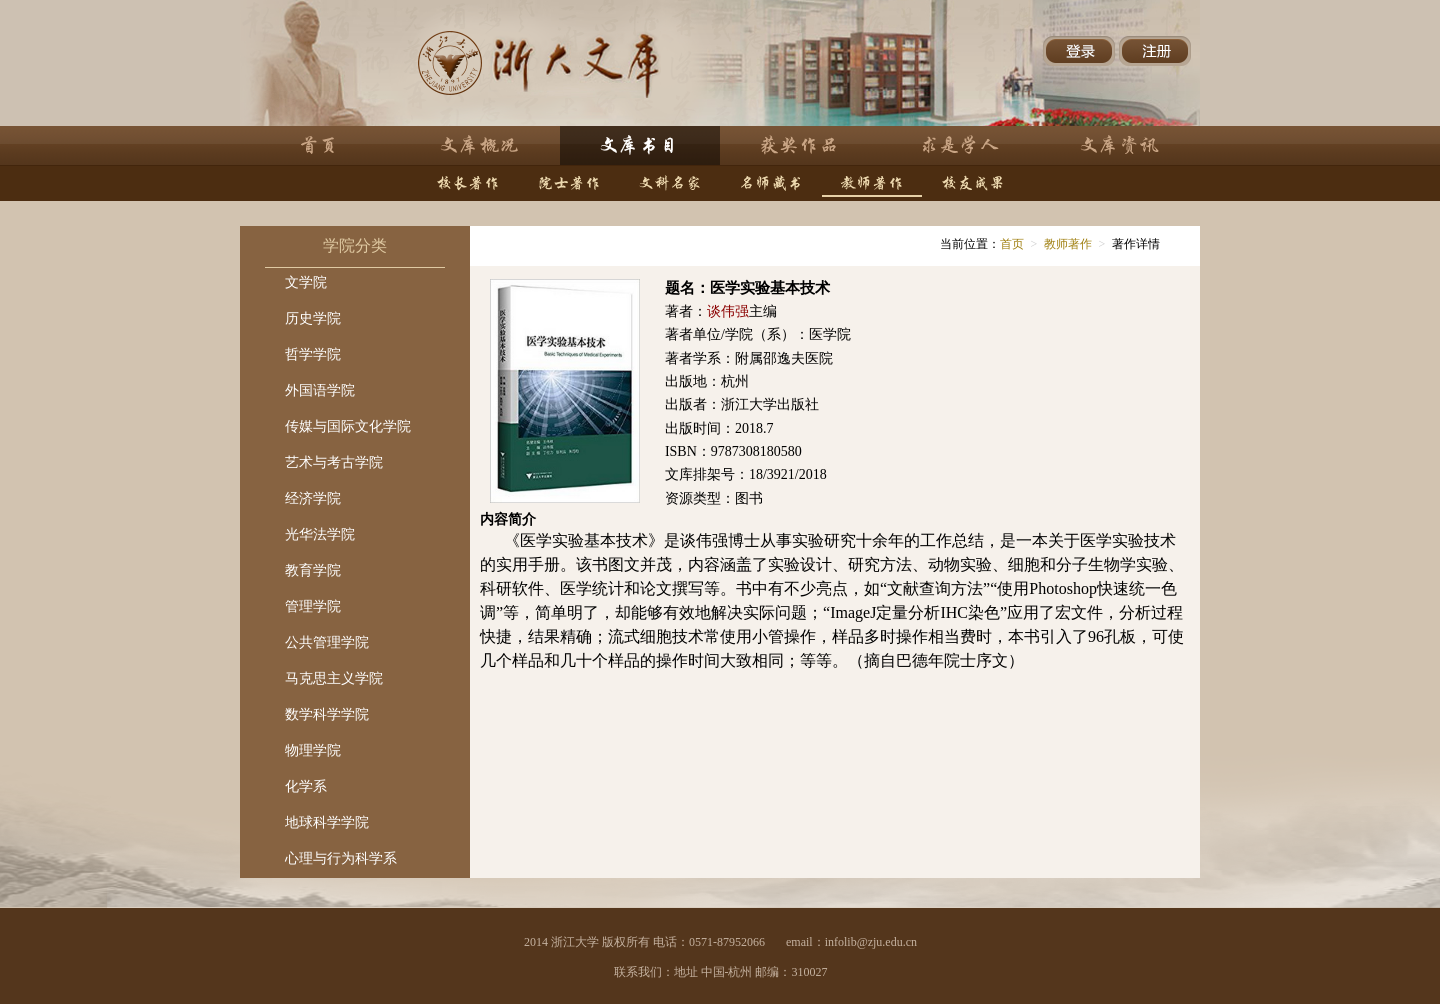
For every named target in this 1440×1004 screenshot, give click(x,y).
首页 (1012, 244)
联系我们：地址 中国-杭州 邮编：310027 (721, 972)
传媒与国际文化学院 (348, 426)
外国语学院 (320, 390)
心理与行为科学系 (341, 858)
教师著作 (1068, 244)
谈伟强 (728, 311)
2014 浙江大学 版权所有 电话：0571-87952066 (644, 942)
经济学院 (313, 498)
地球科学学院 (327, 822)
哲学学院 (313, 354)
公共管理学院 (327, 642)
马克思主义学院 (334, 678)
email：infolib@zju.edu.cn (851, 942)
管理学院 (313, 606)
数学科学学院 (327, 714)
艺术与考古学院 (334, 462)
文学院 (306, 282)
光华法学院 (320, 534)
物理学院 (313, 750)
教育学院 (313, 570)
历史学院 (313, 318)
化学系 (306, 786)
